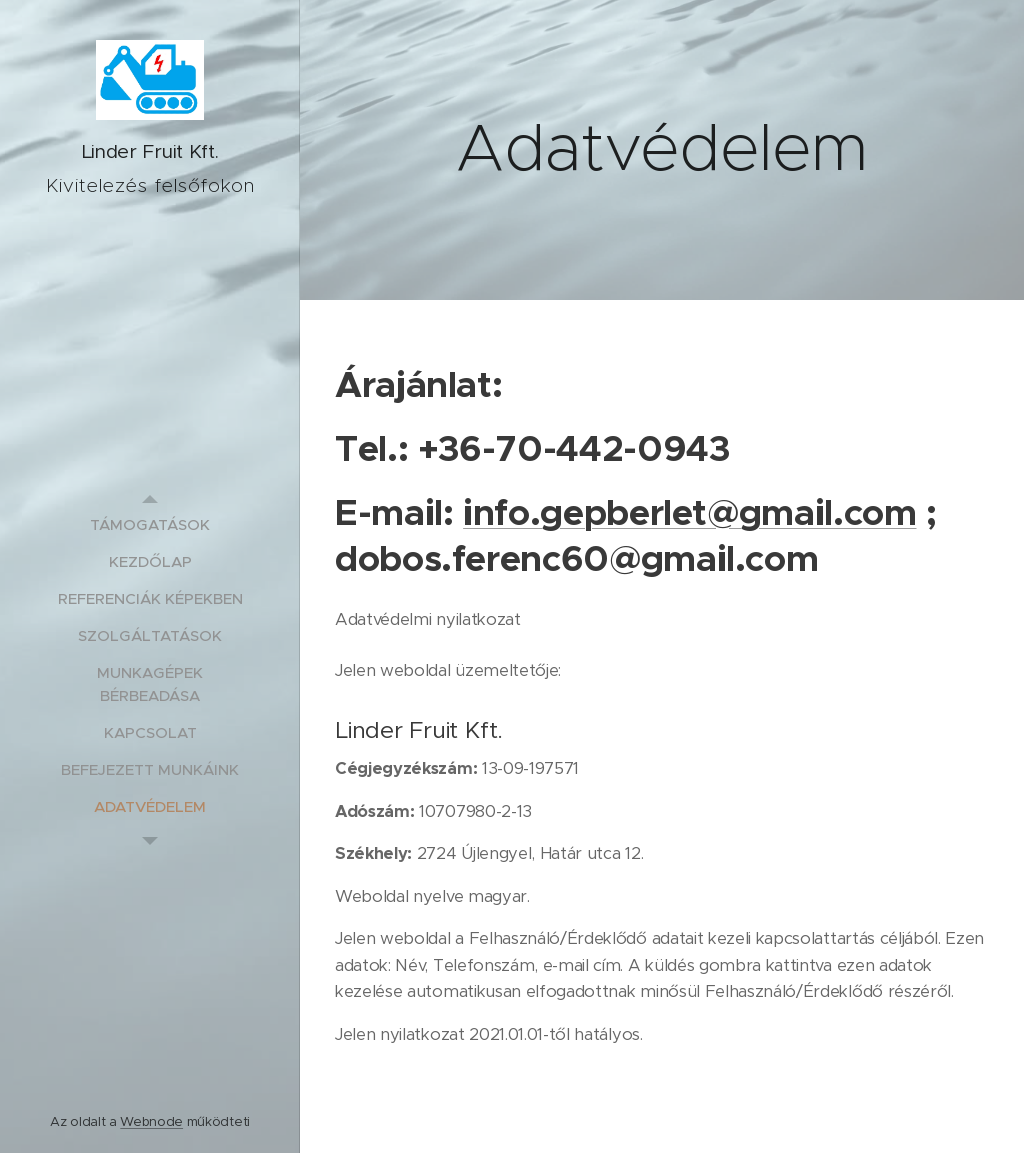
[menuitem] (150, 524)
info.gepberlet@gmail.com (689, 512)
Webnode (151, 1121)
